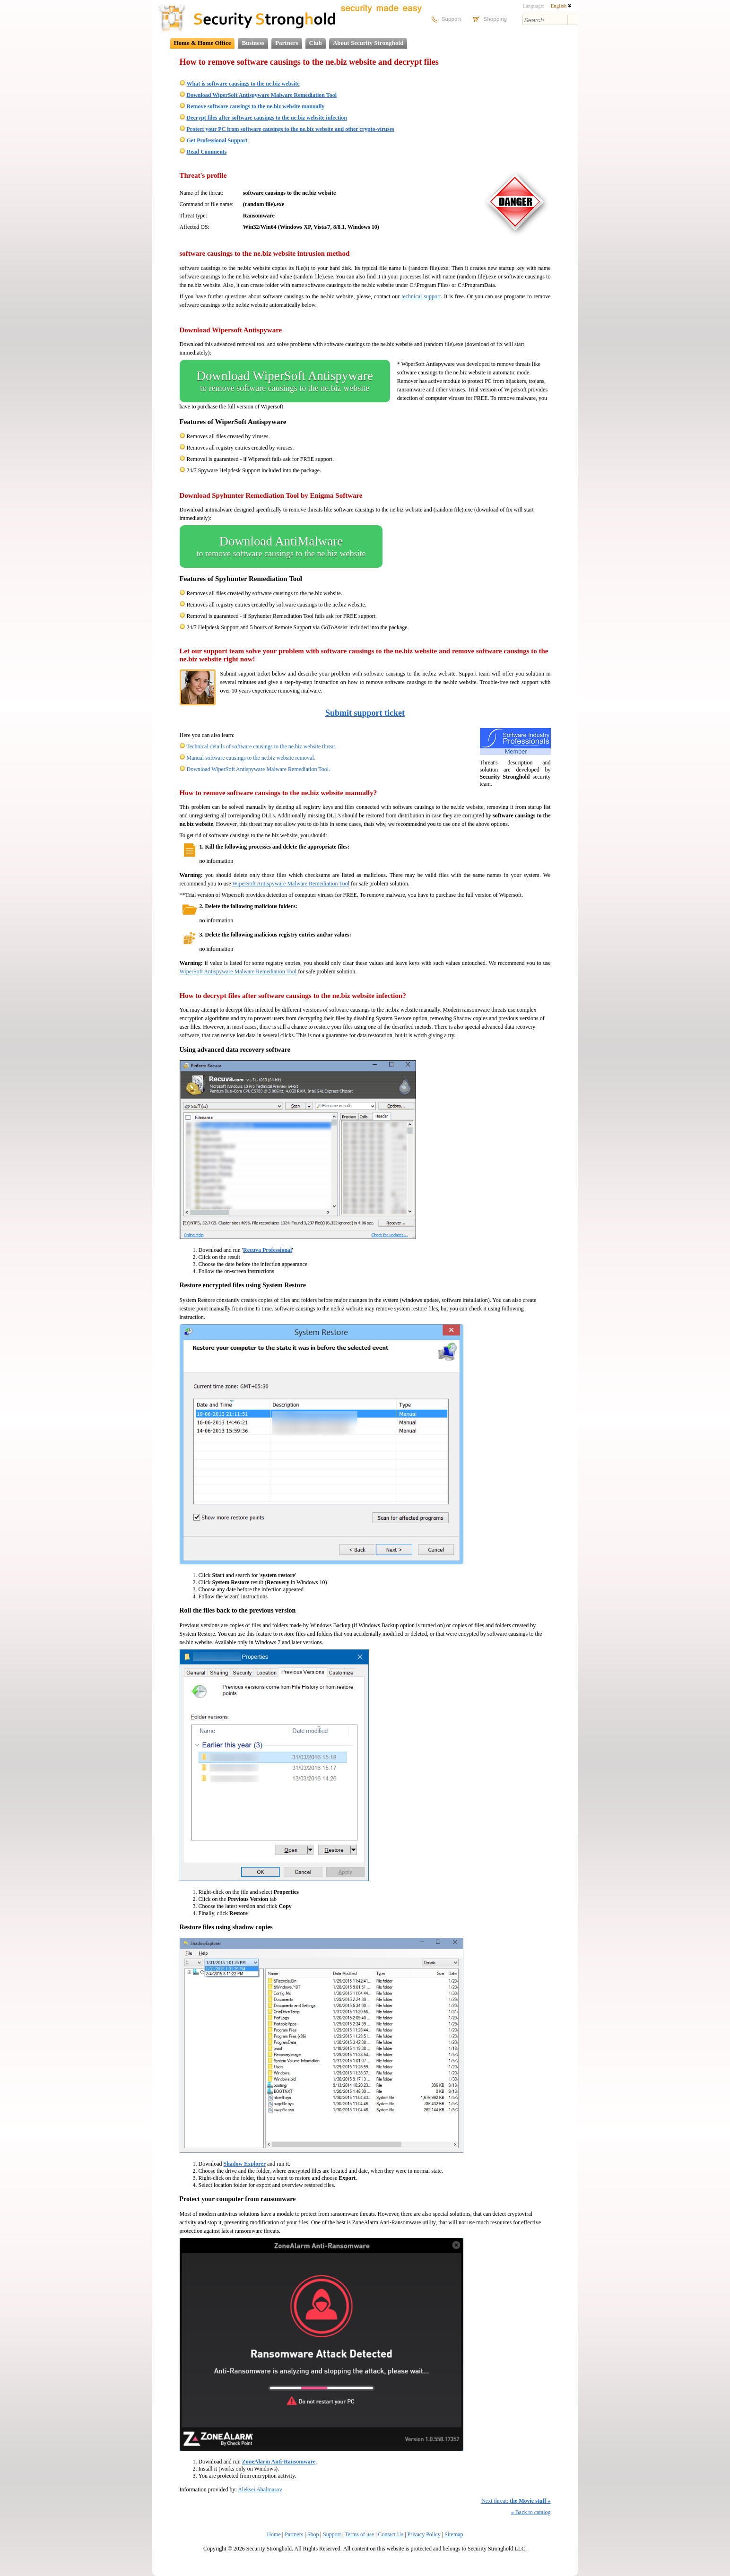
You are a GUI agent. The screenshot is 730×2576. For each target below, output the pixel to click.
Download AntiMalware (281, 546)
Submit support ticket (365, 713)
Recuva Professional (267, 1250)
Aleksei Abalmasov (260, 2489)
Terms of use (359, 2534)
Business (253, 42)
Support (332, 2534)
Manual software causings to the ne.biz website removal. (251, 758)
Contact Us (390, 2534)
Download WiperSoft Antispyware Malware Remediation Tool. (258, 769)
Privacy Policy (424, 2534)
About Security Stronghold (368, 42)
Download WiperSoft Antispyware (285, 381)
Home (273, 2534)
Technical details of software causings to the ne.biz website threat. (261, 746)
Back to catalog (531, 2512)
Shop (313, 2534)
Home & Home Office (202, 42)
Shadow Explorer (245, 2163)
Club (315, 42)
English (561, 6)
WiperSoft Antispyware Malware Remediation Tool (290, 883)
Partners (286, 42)
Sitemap (453, 2534)
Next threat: (515, 2501)
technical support (421, 296)
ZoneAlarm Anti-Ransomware (278, 2461)
